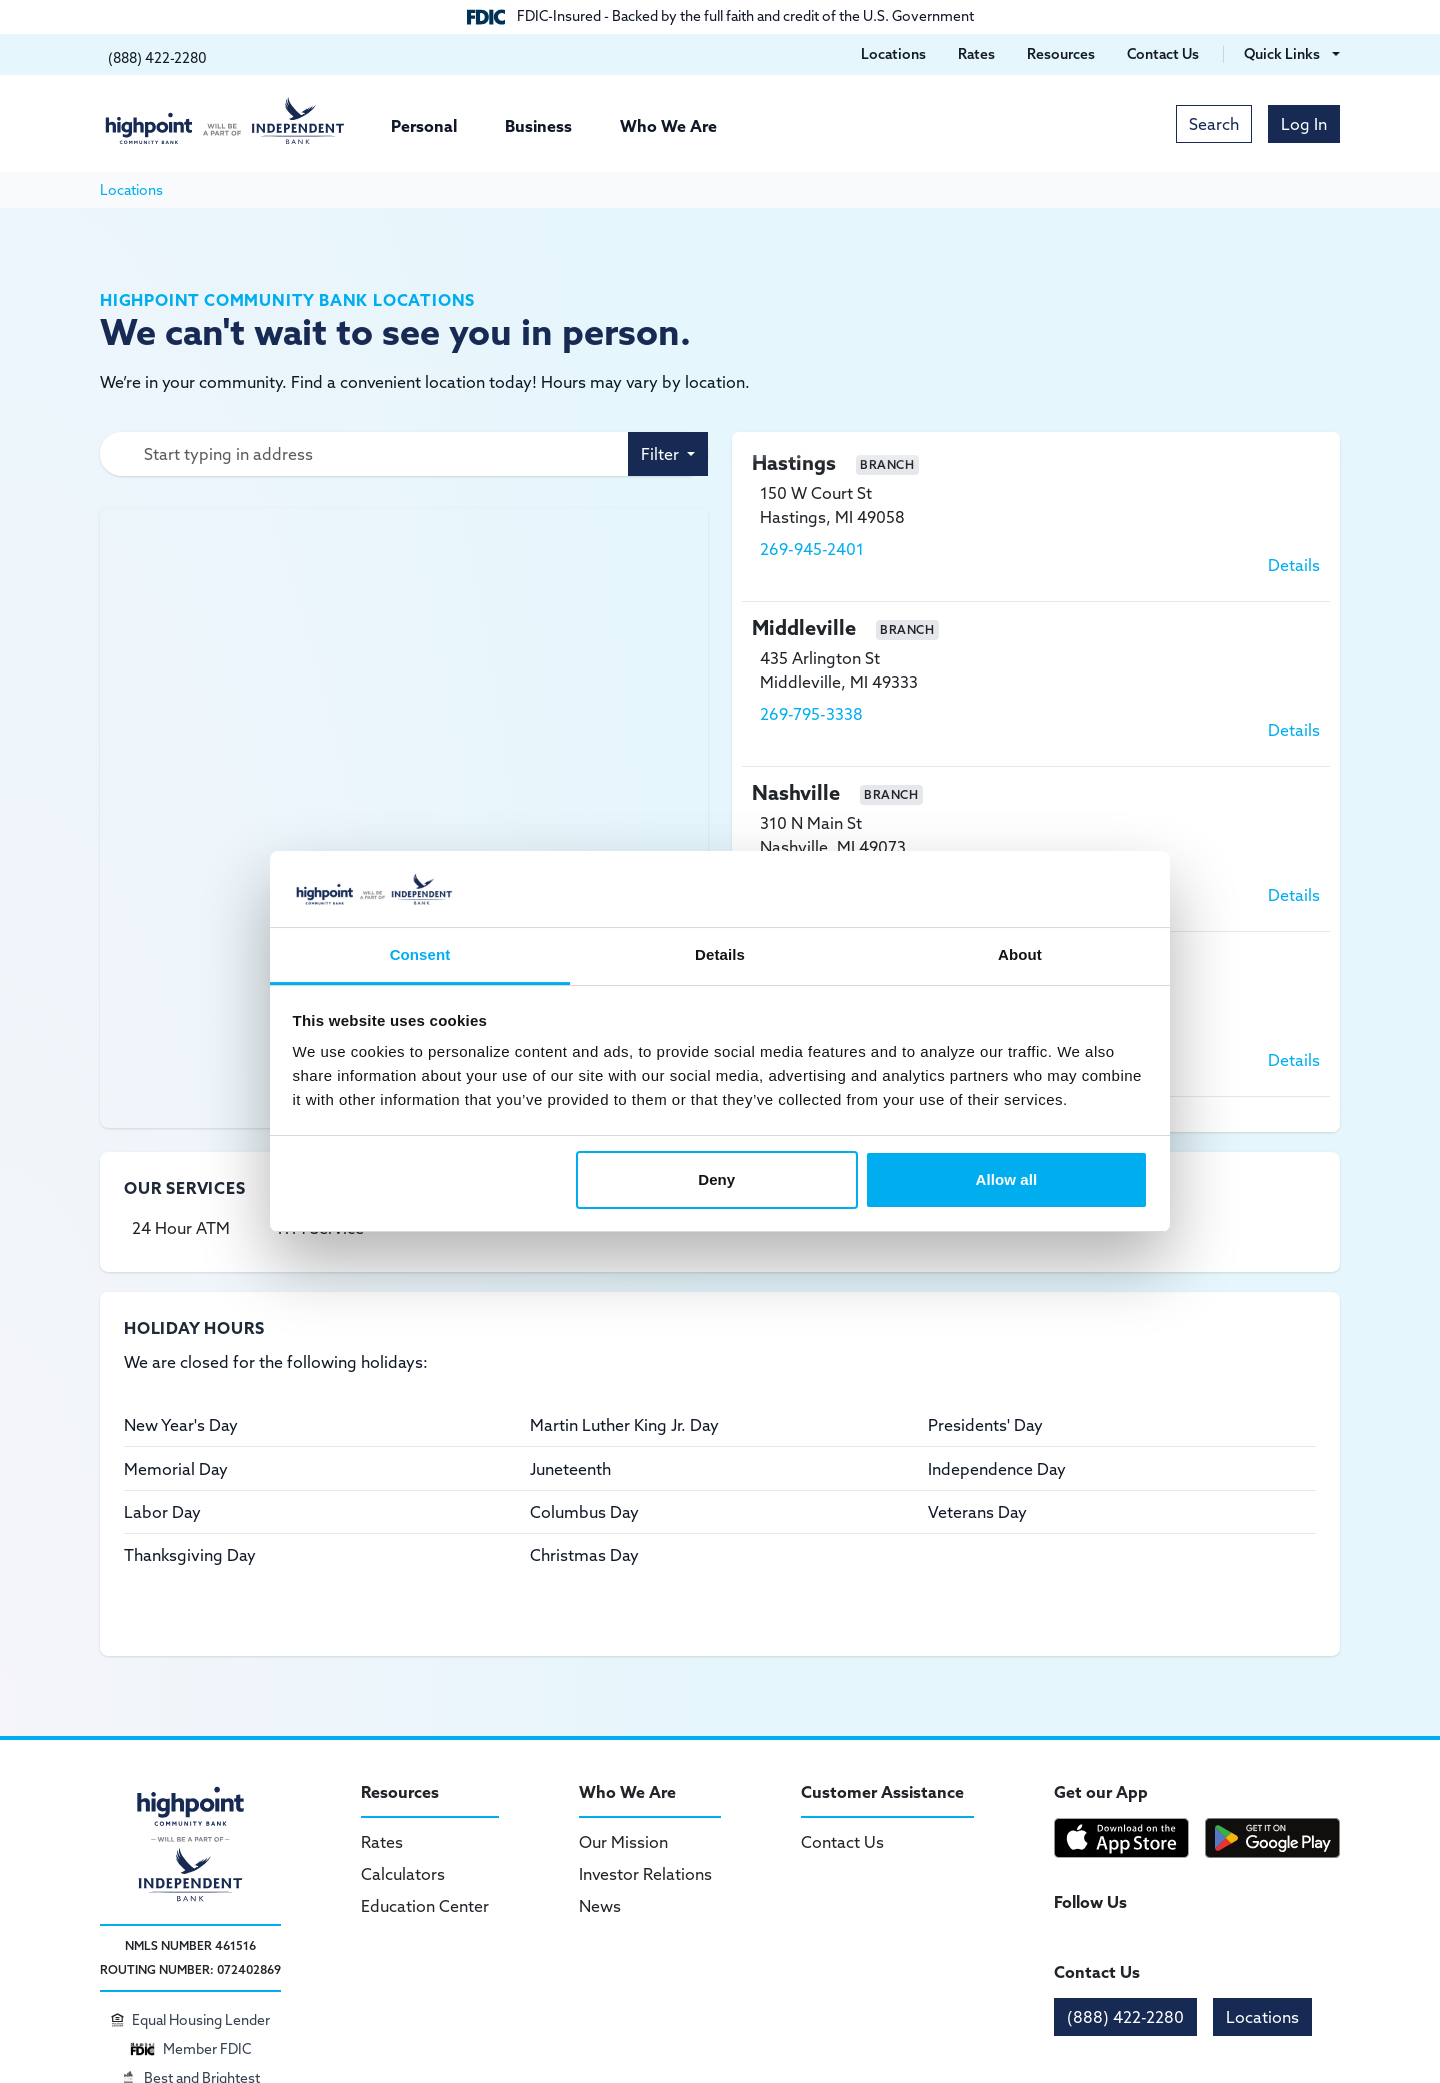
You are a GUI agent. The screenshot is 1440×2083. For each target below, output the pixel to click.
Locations (1262, 2017)
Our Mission (623, 1842)
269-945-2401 (812, 549)
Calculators (403, 1874)
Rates (382, 1842)
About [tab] (1020, 954)
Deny (716, 1179)
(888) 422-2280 (1125, 2017)
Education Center (425, 1906)
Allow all (1007, 1179)
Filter (662, 454)
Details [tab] (720, 954)
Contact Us (842, 1842)
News (600, 1906)
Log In (1304, 124)
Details (1294, 565)
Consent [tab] (420, 954)
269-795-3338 (811, 714)
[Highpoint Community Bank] (225, 120)
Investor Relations (645, 1874)
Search (1214, 124)
